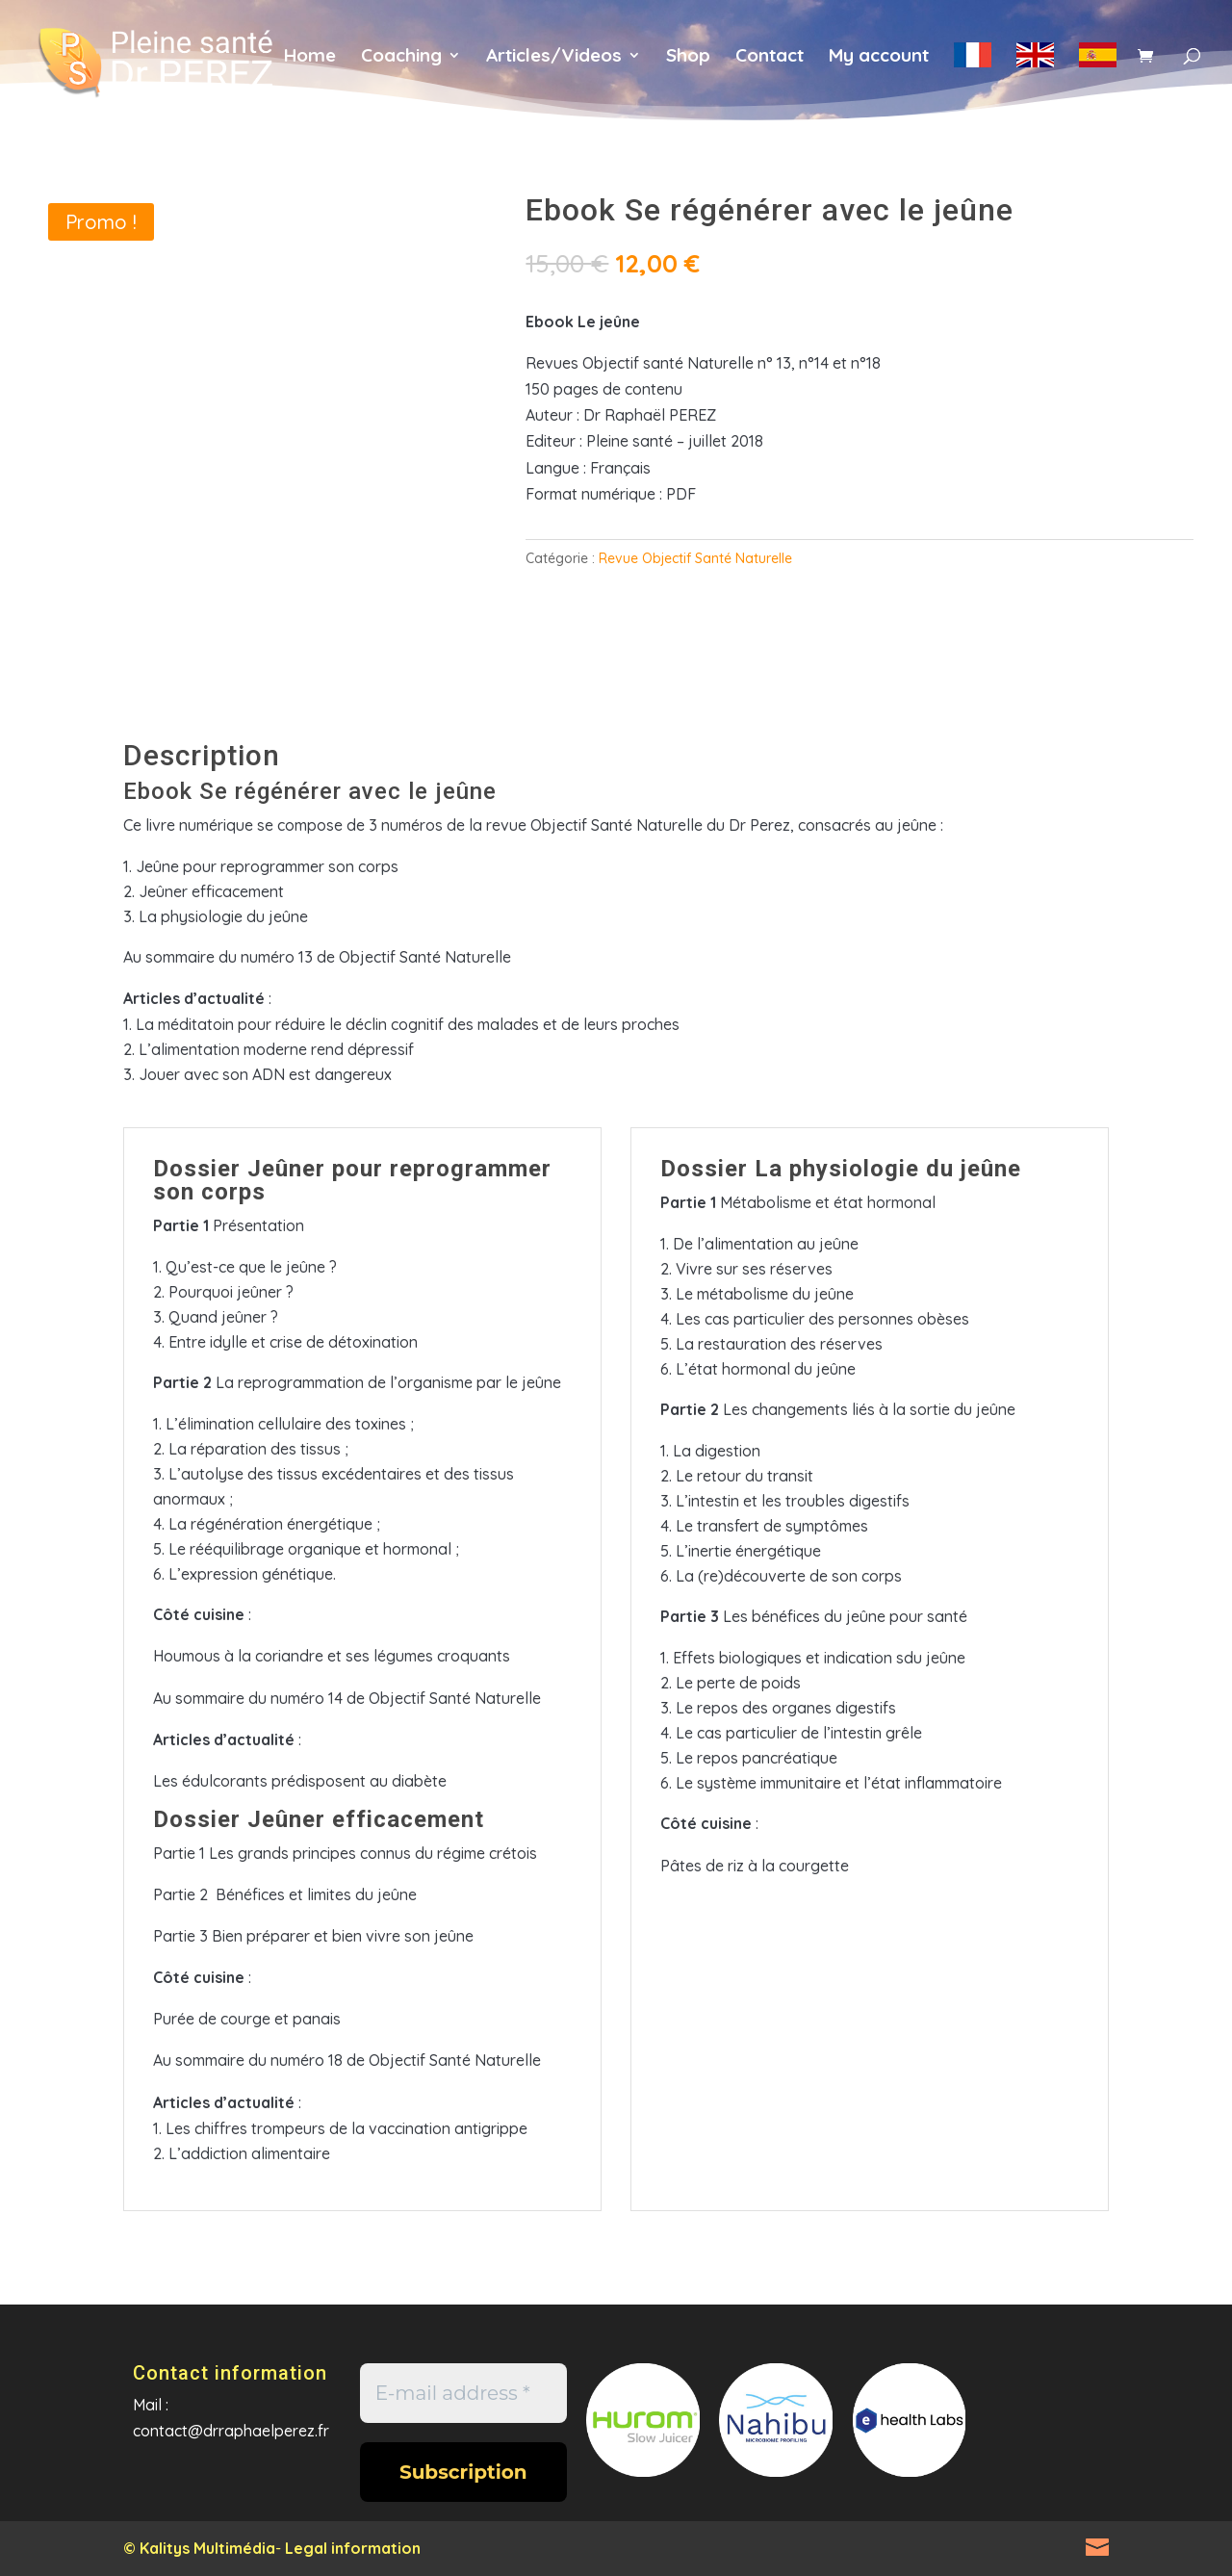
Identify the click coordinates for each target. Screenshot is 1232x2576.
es (1097, 66)
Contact (769, 57)
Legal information (353, 2548)
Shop (688, 57)
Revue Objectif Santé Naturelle (695, 558)
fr (972, 66)
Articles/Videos (554, 57)
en (1035, 66)
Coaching (401, 57)
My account (879, 57)
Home (310, 57)
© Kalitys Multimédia (199, 2548)
